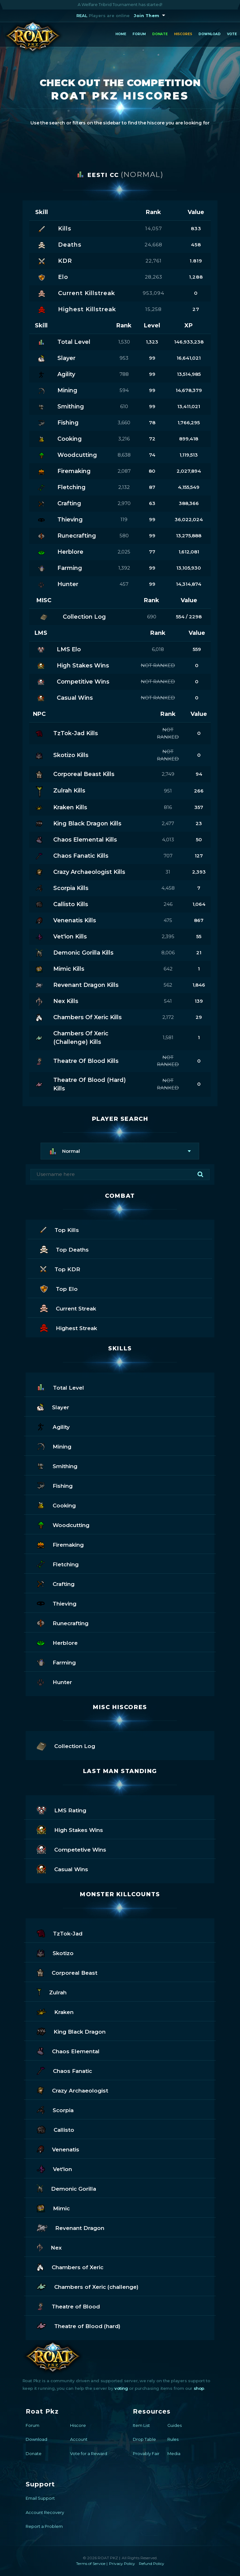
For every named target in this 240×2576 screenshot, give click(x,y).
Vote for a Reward (88, 2453)
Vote (232, 34)
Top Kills (59, 1229)
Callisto (55, 2129)
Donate (160, 34)
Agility (53, 1426)
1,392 (124, 568)
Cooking (56, 1504)
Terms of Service (90, 2563)
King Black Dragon (71, 2031)
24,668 (153, 245)
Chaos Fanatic (64, 2070)
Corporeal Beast (67, 1972)
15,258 (153, 309)
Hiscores (183, 34)
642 (168, 969)
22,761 (154, 261)
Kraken (55, 2011)
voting (121, 2388)
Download (209, 34)
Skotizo (55, 1952)
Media (173, 2453)
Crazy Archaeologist (72, 2089)
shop (199, 2388)
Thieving (56, 1602)
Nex (49, 2246)
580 (124, 536)
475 (168, 920)
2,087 (124, 471)
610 (124, 406)
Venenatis (58, 2148)
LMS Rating (61, 1809)
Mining (54, 1445)
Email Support (40, 2498)
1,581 (168, 1037)
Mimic (53, 2207)
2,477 (168, 823)
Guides (174, 2425)
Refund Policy (151, 2563)
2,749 (168, 774)
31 (167, 872)
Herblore (57, 1642)
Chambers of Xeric (70, 2266)
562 (168, 985)
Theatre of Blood (68, 2305)
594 (124, 390)
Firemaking (60, 1544)
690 (151, 617)
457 (124, 584)
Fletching (58, 1563)
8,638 (124, 455)
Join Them (146, 15)
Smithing (57, 1465)
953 (124, 358)
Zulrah (52, 1991)
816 (168, 807)
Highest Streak (68, 1327)
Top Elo (59, 1288)
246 (168, 904)
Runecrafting (62, 1622)
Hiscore (78, 2425)
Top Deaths (64, 1248)
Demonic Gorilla (66, 2188)
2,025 (124, 552)
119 (123, 519)
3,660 (124, 423)
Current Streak (68, 1307)
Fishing (55, 1485)
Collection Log (66, 1745)
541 (168, 1001)
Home (120, 34)
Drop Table (144, 2439)
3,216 (124, 439)
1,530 (124, 342)
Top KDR (60, 1268)
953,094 (153, 293)
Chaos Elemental (68, 2050)
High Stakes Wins (70, 1829)
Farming (56, 1661)
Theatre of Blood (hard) (78, 2325)
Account (79, 2439)
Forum (139, 34)
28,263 (153, 277)
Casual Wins (62, 1868)
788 (124, 374)
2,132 (124, 487)
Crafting (56, 1583)
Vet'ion (54, 2168)
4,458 (168, 888)
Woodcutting (63, 1524)
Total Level (60, 1387)
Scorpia (55, 2109)
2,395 (168, 936)
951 (168, 791)
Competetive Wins (71, 1848)
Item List (141, 2425)
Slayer (53, 1406)
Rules (172, 2439)
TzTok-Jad (59, 1932)
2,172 (168, 1017)
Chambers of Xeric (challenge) (88, 2286)
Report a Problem (44, 2526)
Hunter (54, 1681)
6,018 (158, 649)
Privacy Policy (122, 2563)
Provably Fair (146, 2453)
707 (168, 856)
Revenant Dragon (70, 2227)
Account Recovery (45, 2512)
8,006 (168, 953)
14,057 (153, 228)
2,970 (124, 503)
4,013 (168, 840)
